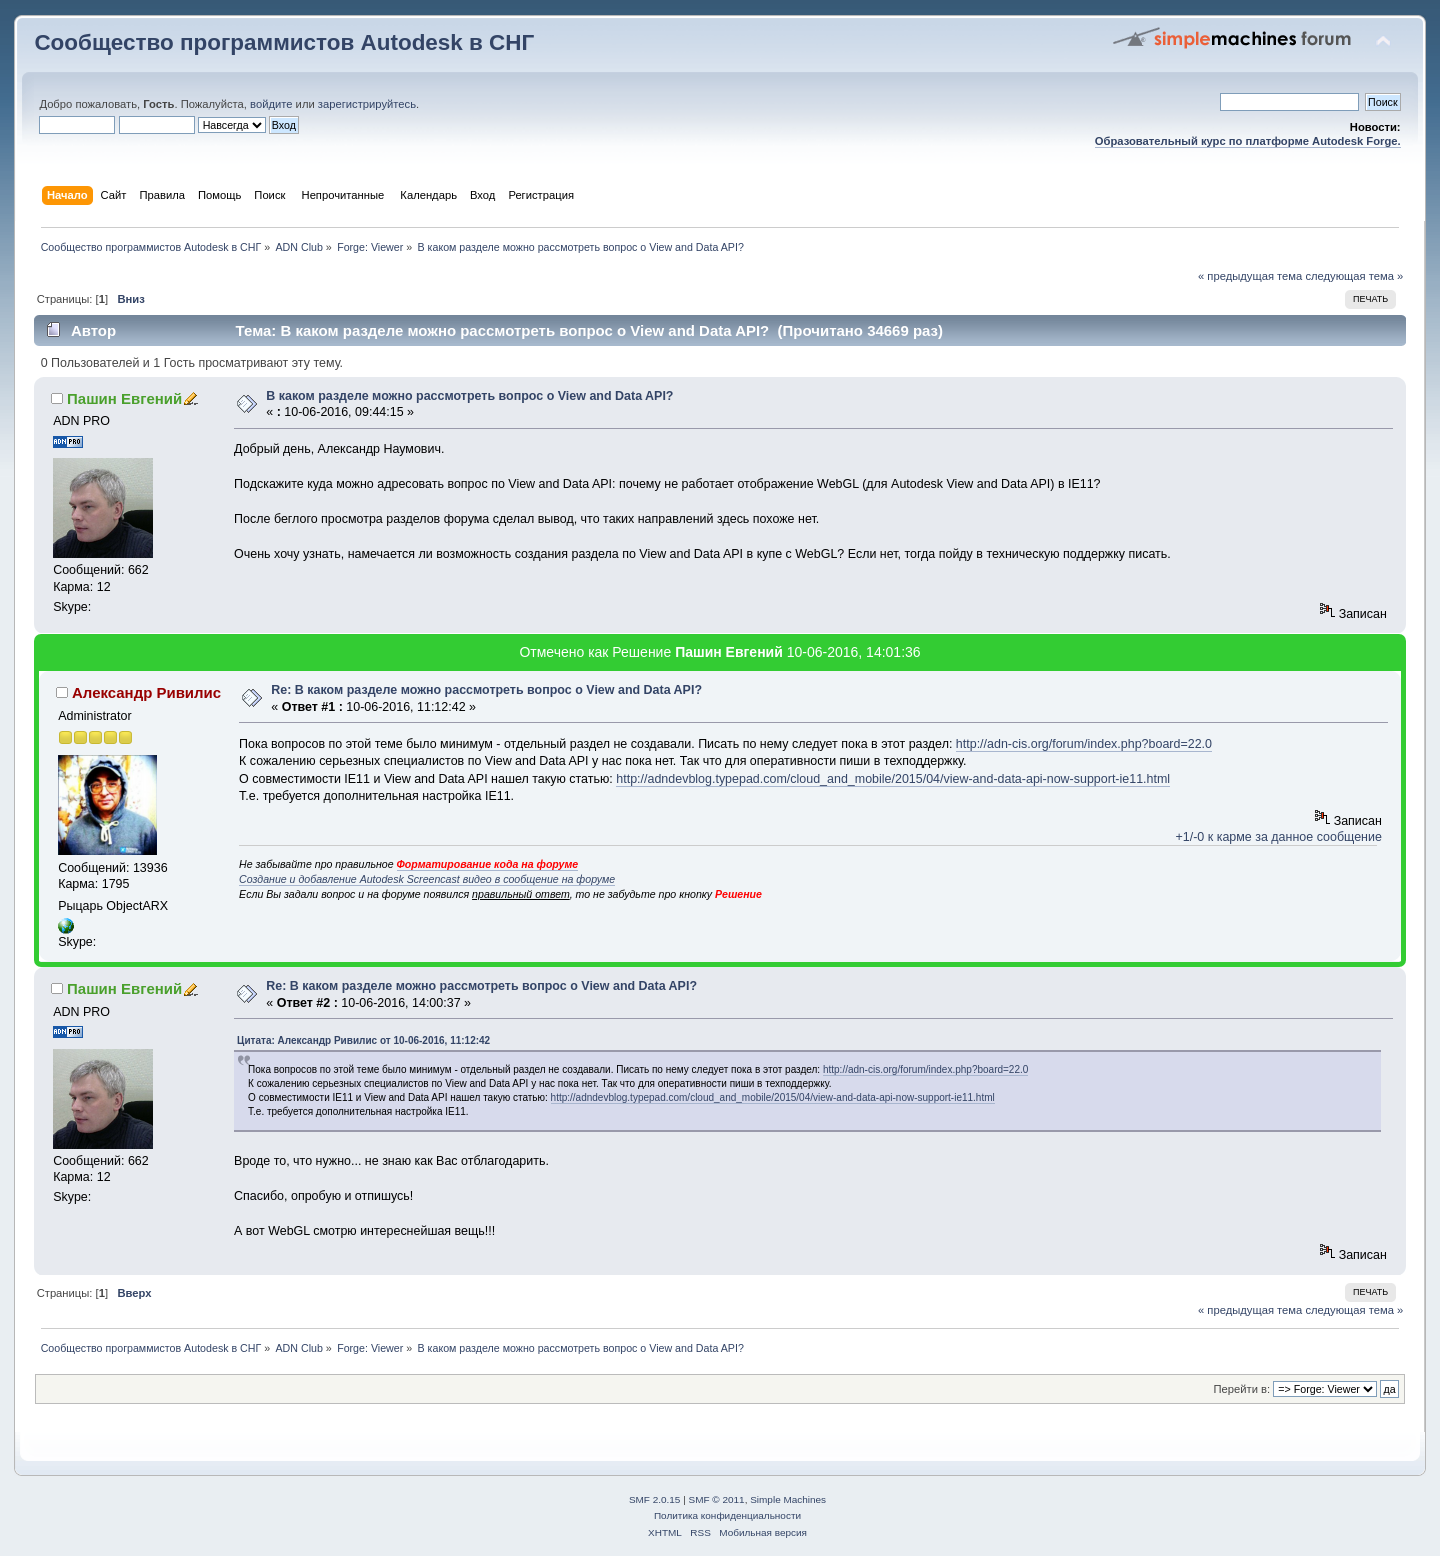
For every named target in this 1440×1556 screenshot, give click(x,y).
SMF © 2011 (717, 1499)
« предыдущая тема (1250, 276)
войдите (271, 104)
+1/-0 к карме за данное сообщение (1279, 837)
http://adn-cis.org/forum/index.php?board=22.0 (1084, 744)
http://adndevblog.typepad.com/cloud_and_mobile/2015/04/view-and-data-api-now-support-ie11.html (893, 779)
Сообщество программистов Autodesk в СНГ (284, 42)
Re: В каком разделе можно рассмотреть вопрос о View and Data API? (486, 690)
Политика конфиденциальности (727, 1515)
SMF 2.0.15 (655, 1499)
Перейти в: (1242, 1389)
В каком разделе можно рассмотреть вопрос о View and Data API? (469, 396)
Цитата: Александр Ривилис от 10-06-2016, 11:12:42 (363, 1040)
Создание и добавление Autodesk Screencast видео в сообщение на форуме (427, 879)
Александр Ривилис (146, 692)
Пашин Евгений (124, 398)
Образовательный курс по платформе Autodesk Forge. (1248, 141)
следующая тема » (1354, 276)
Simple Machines (788, 1499)
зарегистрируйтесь (367, 104)
